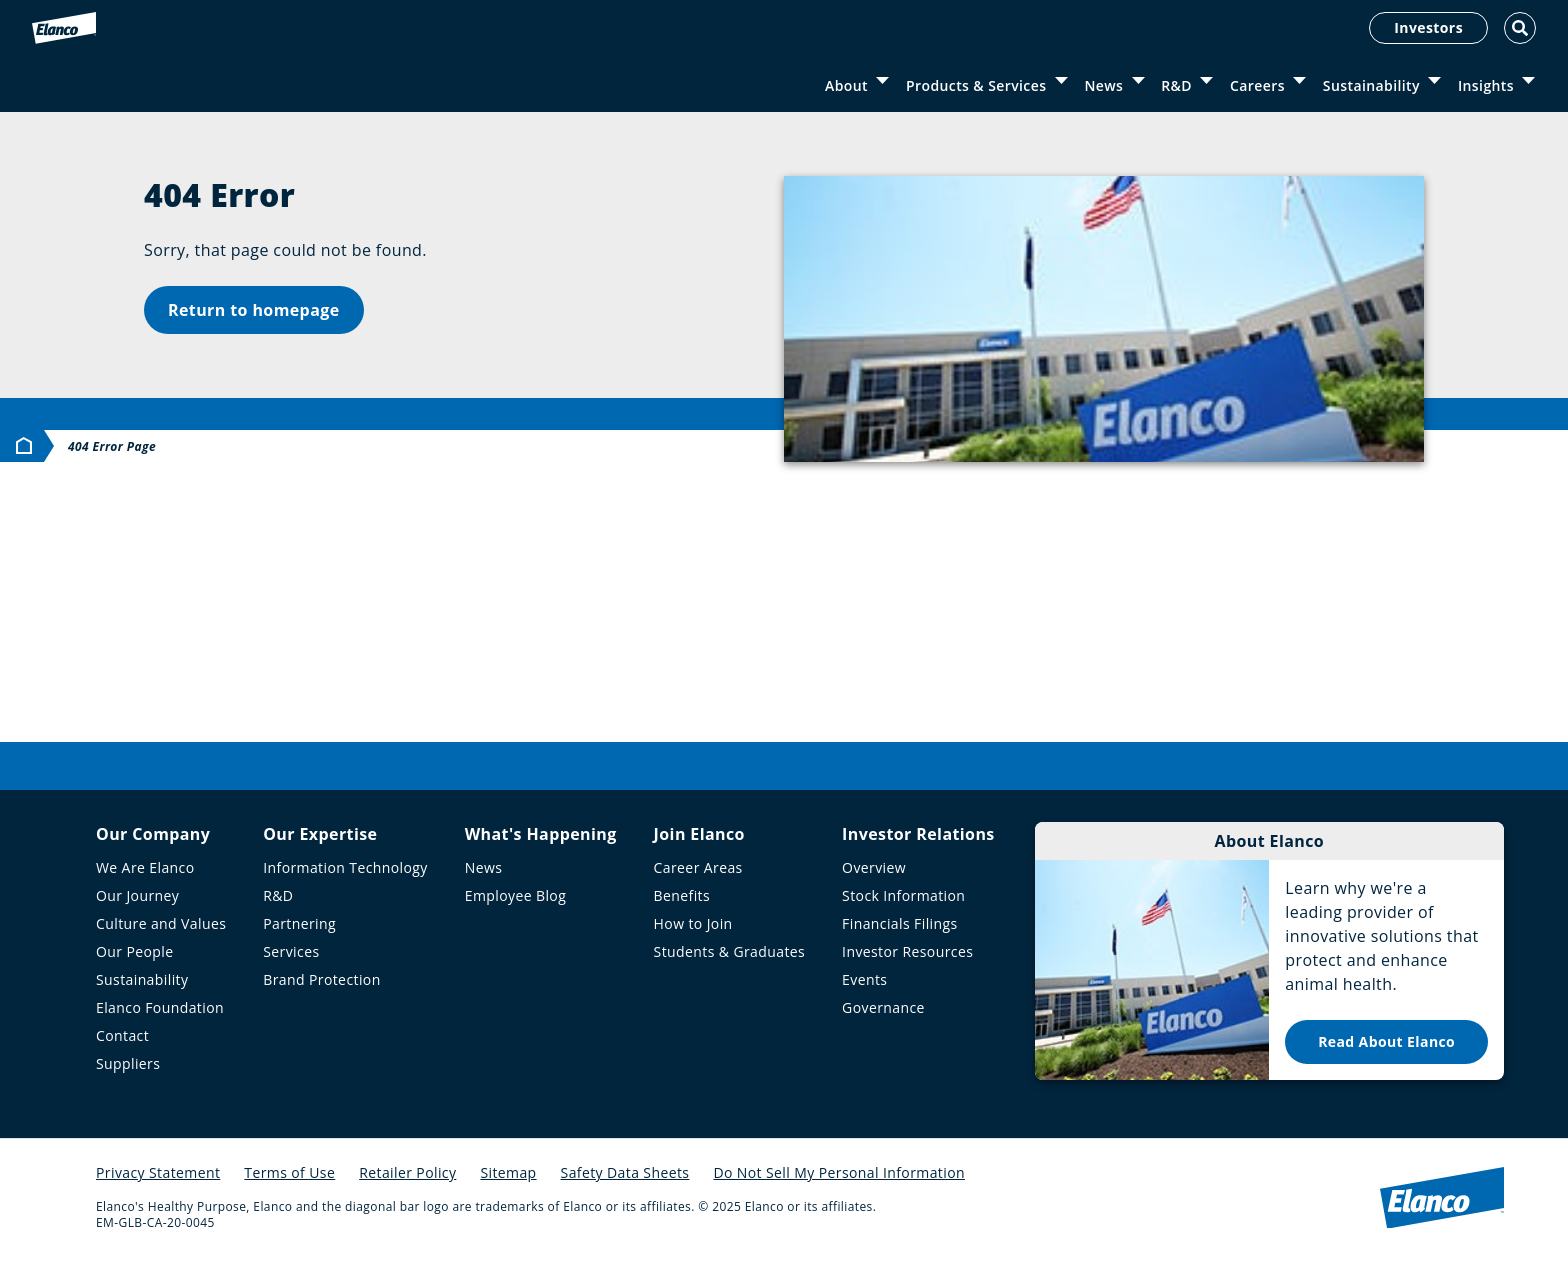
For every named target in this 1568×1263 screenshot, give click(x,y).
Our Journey (137, 895)
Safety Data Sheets (625, 1172)
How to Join (693, 923)
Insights (1486, 85)
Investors (1428, 27)
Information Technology (345, 867)
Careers (1257, 85)
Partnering (299, 923)
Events (864, 979)
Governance (883, 1007)
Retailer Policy (407, 1172)
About (846, 85)
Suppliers (128, 1063)
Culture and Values (161, 923)
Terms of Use (289, 1172)
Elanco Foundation (160, 1007)
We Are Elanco (145, 867)
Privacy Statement (158, 1172)
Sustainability (1371, 85)
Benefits (682, 895)
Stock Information (903, 895)
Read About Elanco (1386, 1041)
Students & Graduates (730, 951)
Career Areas (698, 867)
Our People (135, 951)
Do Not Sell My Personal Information (839, 1172)
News (1103, 85)
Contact (122, 1035)
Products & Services (976, 85)
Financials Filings (899, 923)
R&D (1176, 85)
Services (291, 951)
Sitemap (508, 1172)
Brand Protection (321, 979)
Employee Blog (515, 895)
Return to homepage (254, 310)
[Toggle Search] (1520, 28)
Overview (874, 867)
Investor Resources (907, 951)
